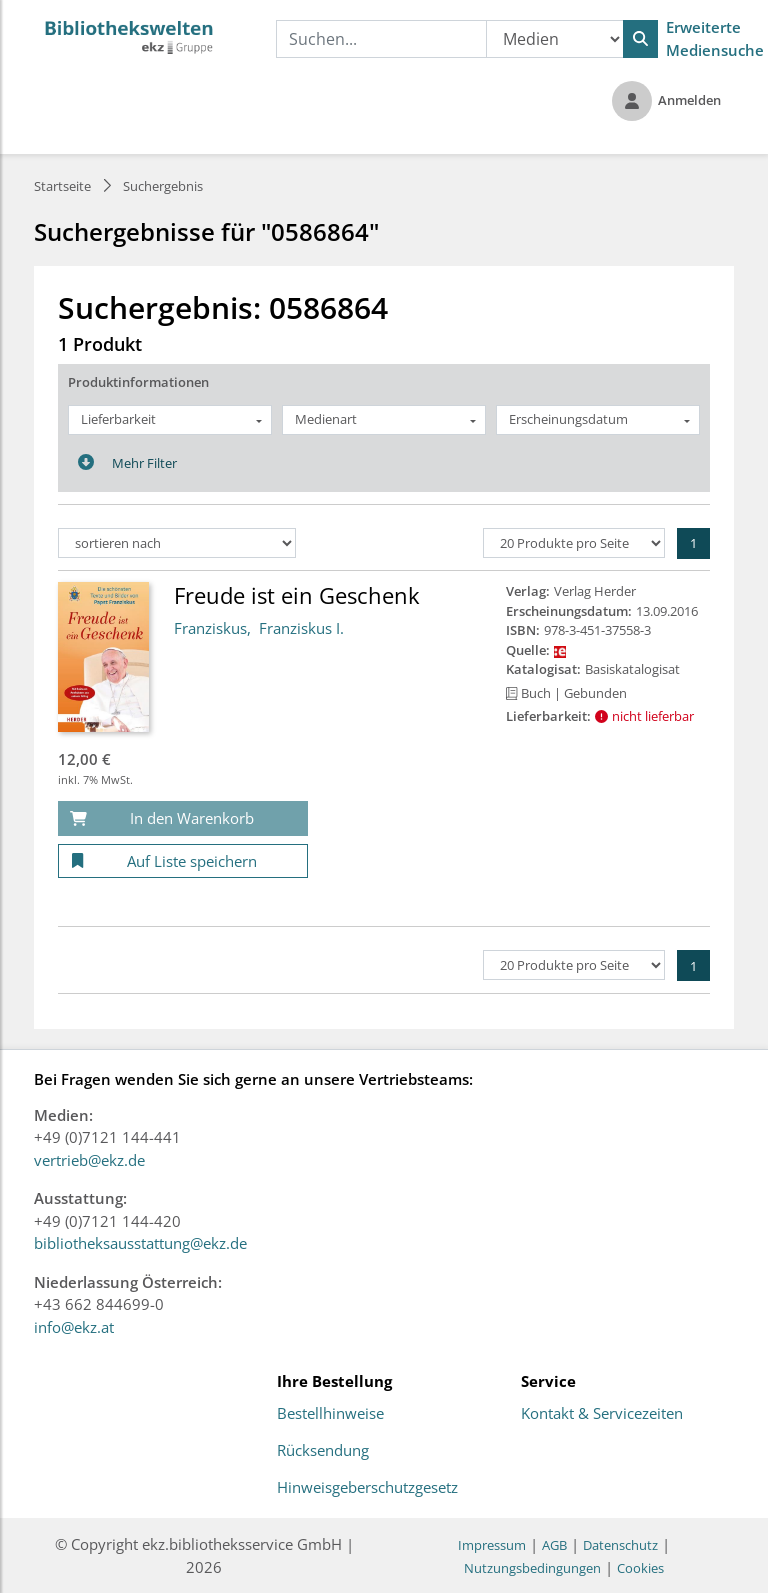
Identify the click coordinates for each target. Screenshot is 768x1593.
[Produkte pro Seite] (574, 543)
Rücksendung (323, 1451)
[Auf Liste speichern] (183, 861)
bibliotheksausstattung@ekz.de (140, 1243)
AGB (554, 1545)
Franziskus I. (301, 628)
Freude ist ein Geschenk (297, 595)
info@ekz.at (74, 1327)
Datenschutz (620, 1545)
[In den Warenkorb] (183, 818)
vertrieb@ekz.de (89, 1160)
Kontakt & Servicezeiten (602, 1414)
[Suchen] (640, 39)
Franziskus (210, 628)
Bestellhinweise (330, 1414)
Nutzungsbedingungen (532, 1568)
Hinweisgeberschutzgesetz (367, 1488)
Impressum (492, 1545)
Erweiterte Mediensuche (715, 38)
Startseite (62, 186)
